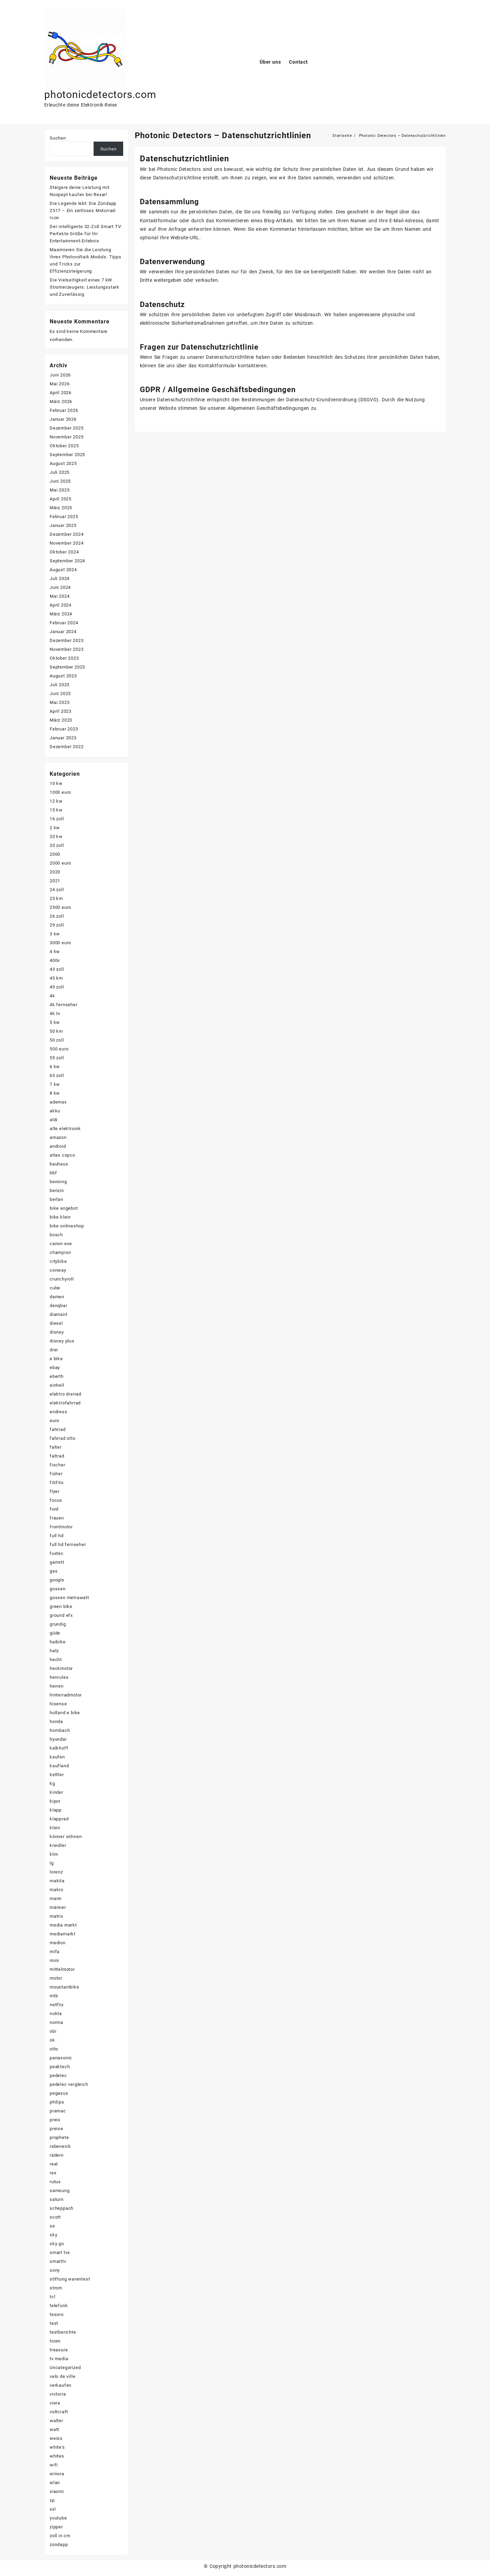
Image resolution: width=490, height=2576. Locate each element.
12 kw (56, 801)
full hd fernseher (68, 1544)
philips (57, 2102)
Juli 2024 (59, 578)
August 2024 (63, 569)
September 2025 (67, 454)
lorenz (56, 1871)
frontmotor (61, 1526)
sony (55, 2270)
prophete (59, 2137)
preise (56, 2128)
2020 (55, 871)
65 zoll (57, 1075)
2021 (55, 880)
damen (57, 1296)
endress (58, 1411)
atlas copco (62, 1155)
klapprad (59, 1818)
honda (56, 1721)
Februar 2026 (64, 410)
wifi (54, 2464)
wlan (55, 2482)
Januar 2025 (63, 525)
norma (56, 2022)
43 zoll (57, 969)
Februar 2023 (64, 728)
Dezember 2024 (66, 534)
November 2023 (66, 649)
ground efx (61, 1615)
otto (54, 2048)
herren (57, 1686)
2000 (55, 854)
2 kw (55, 827)
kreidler (58, 1845)
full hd (57, 1535)
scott (55, 2217)
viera (55, 2402)
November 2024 (66, 543)
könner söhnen (66, 1836)
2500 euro (60, 907)
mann (56, 1898)
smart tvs (60, 2252)
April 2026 (60, 392)
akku (55, 1110)
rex (53, 2172)
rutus (55, 2181)
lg (52, 1863)
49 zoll (57, 986)
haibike (58, 1641)
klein (55, 1827)
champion (60, 1252)
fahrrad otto (63, 1438)
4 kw (55, 951)
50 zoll (57, 1040)
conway (58, 1270)
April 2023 (60, 711)
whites (57, 2456)
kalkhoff (59, 1748)
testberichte (63, 2332)
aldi (54, 1119)
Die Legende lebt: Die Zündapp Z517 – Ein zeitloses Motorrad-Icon (83, 210)
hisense (58, 1703)
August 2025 (63, 463)
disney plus (62, 1340)
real (54, 2164)
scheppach (62, 2208)
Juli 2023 (59, 684)
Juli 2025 (59, 472)
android (58, 1146)
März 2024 (61, 613)
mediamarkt (63, 1933)
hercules (59, 1677)
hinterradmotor (66, 1694)
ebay (55, 1367)
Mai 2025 (59, 490)
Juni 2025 (60, 481)
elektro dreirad (65, 1394)
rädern (57, 2155)
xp (52, 2500)
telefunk (59, 2305)
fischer (57, 1464)
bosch (56, 1234)
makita (57, 1880)
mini (54, 1960)
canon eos (61, 1243)
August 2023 (63, 675)
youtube (58, 2518)
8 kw (55, 1093)
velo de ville (62, 2376)
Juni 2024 (60, 587)
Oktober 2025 (64, 445)
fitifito (56, 1482)
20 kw (56, 836)
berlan (56, 1199)
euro (54, 1420)
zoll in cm (60, 2535)
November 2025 (66, 436)
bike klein (60, 1217)
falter (56, 1447)
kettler (57, 1774)
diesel (56, 1323)
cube (55, 1287)
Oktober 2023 (64, 658)
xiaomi (57, 2491)
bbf (53, 1172)
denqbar (58, 1305)
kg (52, 1783)
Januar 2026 (63, 419)
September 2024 (67, 560)
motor (56, 1978)
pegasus (59, 2093)
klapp (56, 1810)
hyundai (58, 1739)
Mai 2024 (59, 596)
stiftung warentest (70, 2279)
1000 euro (60, 792)
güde (55, 1633)
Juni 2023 (60, 693)
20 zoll (57, 845)
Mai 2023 (59, 702)
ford (54, 1509)
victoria (58, 2394)
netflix (57, 2004)
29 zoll (57, 925)
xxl (52, 2509)
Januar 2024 (63, 631)
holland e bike (65, 1712)
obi (53, 2031)
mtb (54, 1995)
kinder (56, 1792)
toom (55, 2341)
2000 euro (60, 863)
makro (56, 1889)
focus (56, 1500)
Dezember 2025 (66, 428)
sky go (57, 2243)
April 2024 (60, 605)
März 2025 (61, 507)
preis (55, 2119)
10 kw (56, 783)
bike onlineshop (67, 1225)
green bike (61, 1606)
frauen (57, 1517)
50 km (56, 1031)
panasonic (61, 2057)
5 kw (55, 1022)
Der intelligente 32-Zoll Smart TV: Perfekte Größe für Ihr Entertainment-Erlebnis (86, 233)
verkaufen (60, 2385)
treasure (59, 2349)
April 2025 (60, 498)
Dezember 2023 (66, 640)
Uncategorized (65, 2367)
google (57, 1579)
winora (57, 2473)
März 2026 (61, 401)
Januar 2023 (63, 737)
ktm (54, 1854)
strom (56, 2287)
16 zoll (57, 818)
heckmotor (61, 1668)
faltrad (57, 1456)
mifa (55, 1951)
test (54, 2323)
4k (52, 995)
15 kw (56, 809)
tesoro (57, 2314)
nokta (56, 2013)
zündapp (59, 2544)
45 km (56, 978)
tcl (52, 2296)
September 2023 (67, 667)
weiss (56, 2438)
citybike (58, 1261)
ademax (58, 1102)
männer (58, 1907)
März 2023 (61, 720)
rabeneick (60, 2146)
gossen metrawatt (69, 1597)
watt (54, 2429)
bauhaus (59, 1163)
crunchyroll (62, 1279)
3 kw (55, 933)
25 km (56, 898)
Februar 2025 (64, 516)
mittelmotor (62, 1969)
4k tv (55, 1013)
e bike (56, 1358)
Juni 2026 (60, 374)
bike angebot (64, 1208)
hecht (56, 1659)
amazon (58, 1137)
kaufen (57, 1756)
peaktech (60, 2066)
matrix (56, 1916)
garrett (57, 1562)
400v (55, 960)
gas (54, 1571)
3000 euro (60, 942)
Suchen (58, 138)
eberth (57, 1376)
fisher (56, 1473)
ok (52, 2040)
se (52, 2225)
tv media (59, 2358)
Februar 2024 (64, 622)
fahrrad (58, 1429)
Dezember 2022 (66, 746)
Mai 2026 (59, 383)
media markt (63, 1925)
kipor (55, 1801)
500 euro (59, 1048)
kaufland (59, 1765)
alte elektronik (65, 1128)
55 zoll (57, 1057)
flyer (55, 1491)
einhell (57, 1385)
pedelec (58, 2075)
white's (57, 2447)
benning (58, 1181)
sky (53, 2234)
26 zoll (57, 916)
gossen (58, 1588)
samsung (60, 2190)
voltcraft (59, 2411)
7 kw (55, 1084)
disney (57, 1332)
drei (54, 1349)
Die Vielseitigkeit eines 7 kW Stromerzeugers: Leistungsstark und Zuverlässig (84, 287)
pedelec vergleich (69, 2084)
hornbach (60, 1730)
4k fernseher (64, 1004)
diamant (58, 1314)
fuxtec (57, 1553)
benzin (57, 1190)
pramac (58, 2110)
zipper (56, 2526)
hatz (54, 1650)
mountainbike (64, 1987)
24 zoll (57, 889)
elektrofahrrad (65, 1402)
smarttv (58, 2261)
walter (56, 2420)
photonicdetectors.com (100, 94)
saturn (57, 2199)
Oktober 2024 (64, 551)
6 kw (55, 1066)
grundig (58, 1624)
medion (58, 1942)
